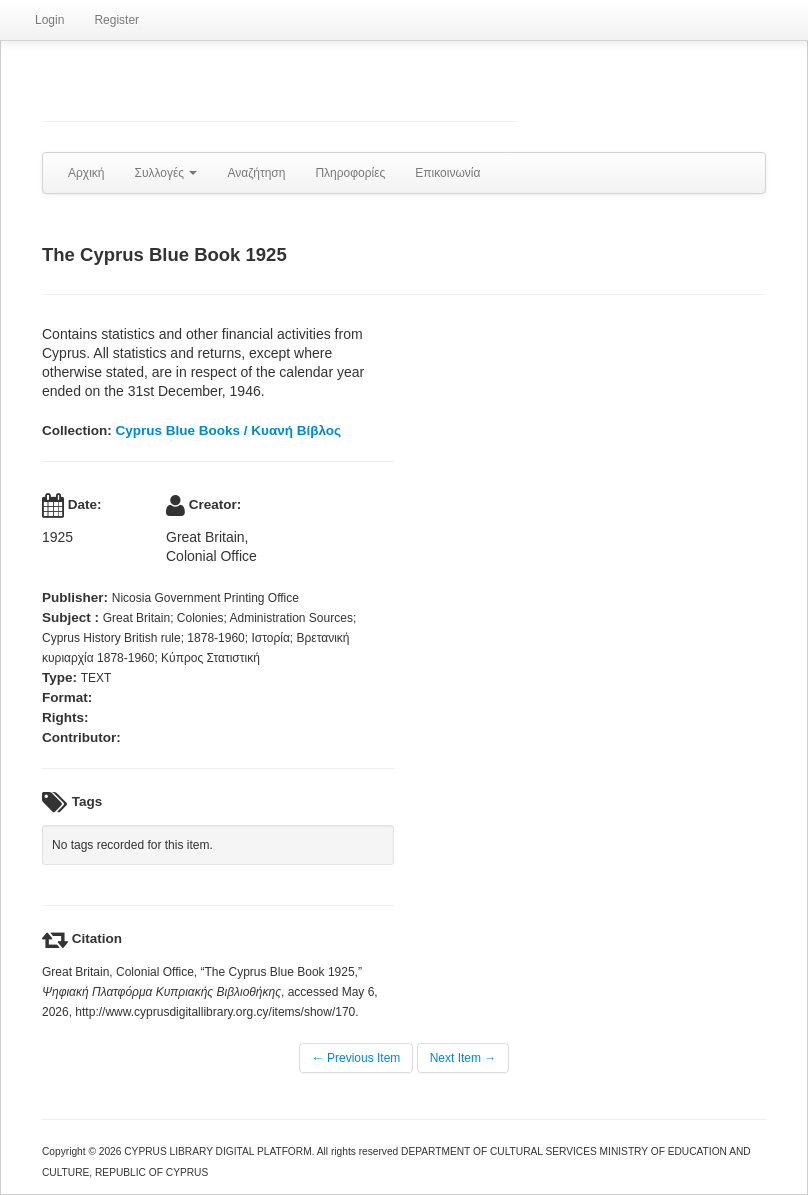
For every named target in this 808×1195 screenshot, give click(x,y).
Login (49, 20)
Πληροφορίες (350, 173)
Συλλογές (165, 173)
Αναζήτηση (256, 173)
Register (116, 20)
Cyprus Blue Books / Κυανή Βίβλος (229, 430)
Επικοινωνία (447, 173)
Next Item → (463, 1058)
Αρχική (86, 173)
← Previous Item (356, 1058)
